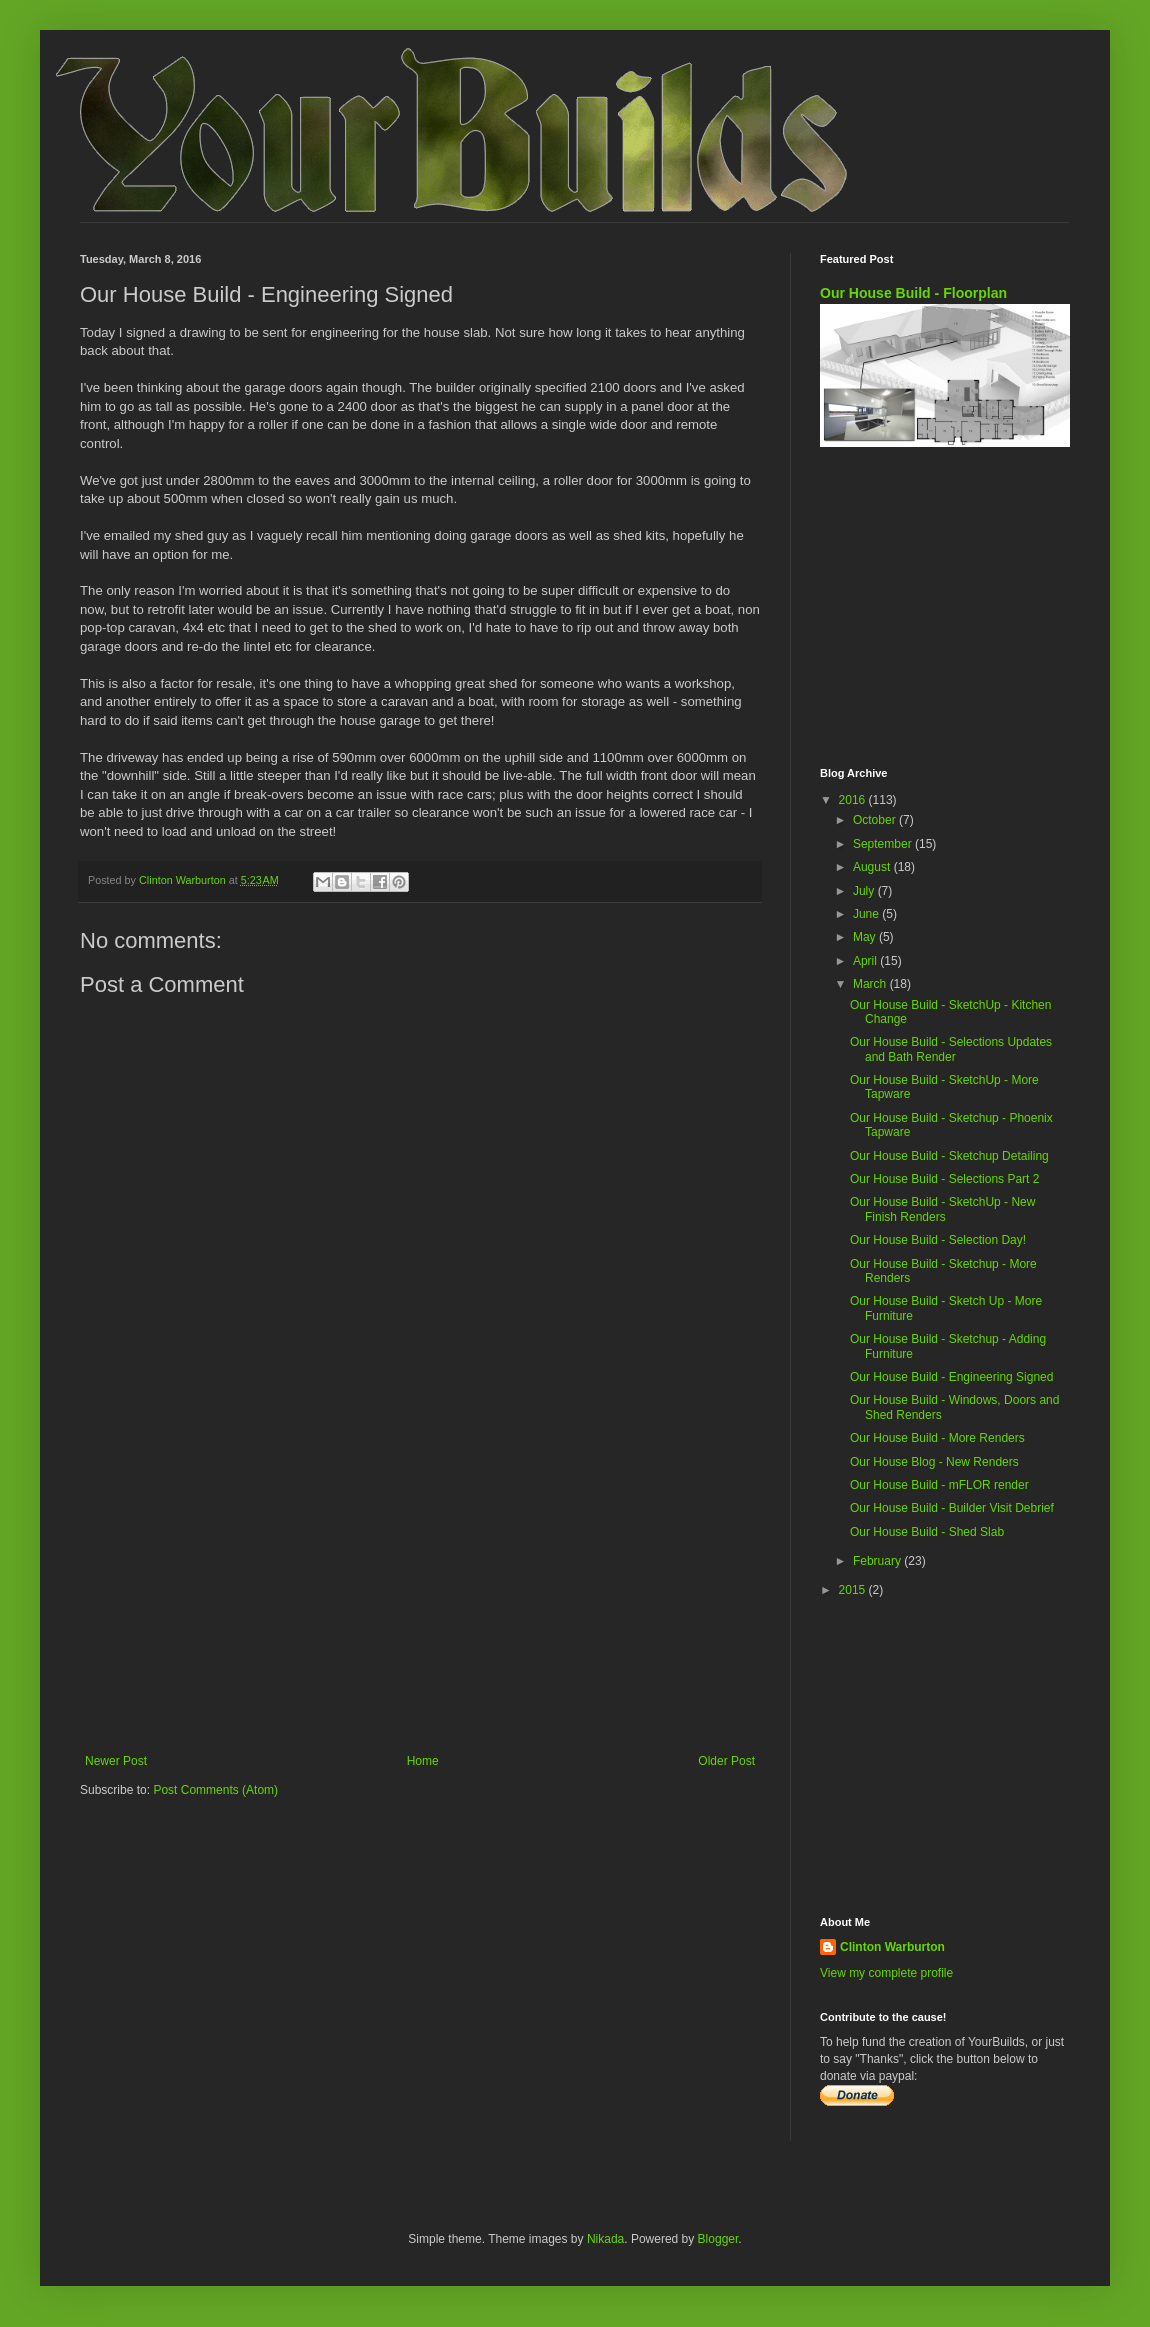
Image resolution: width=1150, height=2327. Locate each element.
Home (423, 1761)
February (878, 1561)
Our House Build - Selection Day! (938, 1240)
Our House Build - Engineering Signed (951, 1377)
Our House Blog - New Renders (934, 1462)
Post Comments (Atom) (215, 1790)
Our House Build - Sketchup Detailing (949, 1156)
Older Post (726, 1761)
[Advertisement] (420, 1589)
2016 (854, 800)
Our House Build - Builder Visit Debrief (952, 1508)
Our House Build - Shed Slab (927, 1532)
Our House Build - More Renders (937, 1438)
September (884, 844)
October (876, 820)
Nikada (605, 2239)
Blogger (718, 2239)
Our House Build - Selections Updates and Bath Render (951, 1049)
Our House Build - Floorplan (913, 293)
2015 (854, 1590)
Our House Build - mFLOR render (939, 1485)
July (865, 891)
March (871, 984)
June (867, 914)
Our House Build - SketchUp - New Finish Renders (942, 1209)
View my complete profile (886, 1973)
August (873, 867)
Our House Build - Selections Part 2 (944, 1179)
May (866, 937)
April (866, 961)
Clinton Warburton (892, 1947)
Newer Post (116, 1761)
